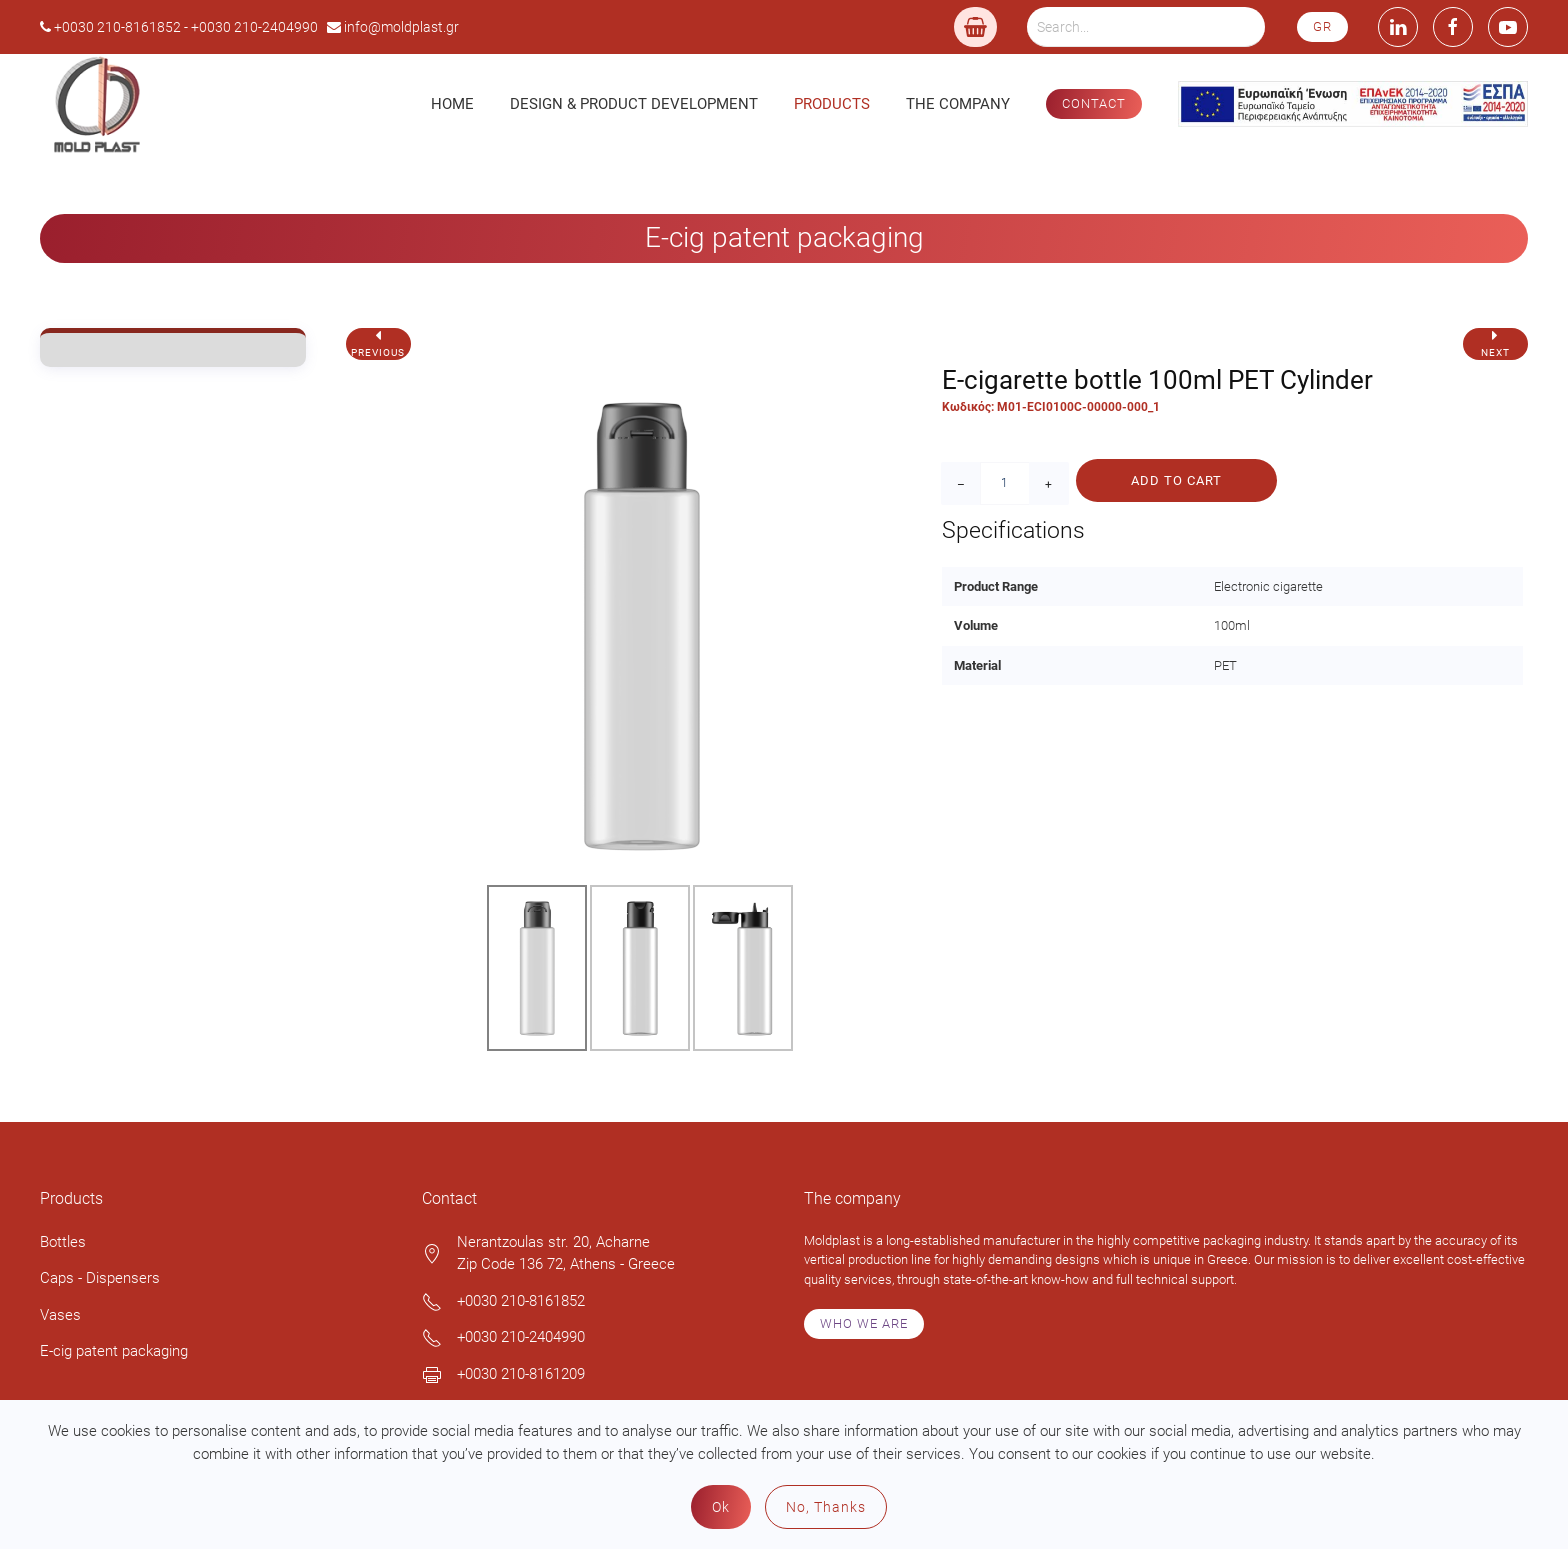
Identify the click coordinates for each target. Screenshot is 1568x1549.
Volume (976, 625)
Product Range (996, 586)
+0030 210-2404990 (521, 1337)
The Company (958, 104)
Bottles (63, 1242)
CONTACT (1094, 103)
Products (832, 104)
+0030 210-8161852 (521, 1301)
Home (452, 104)
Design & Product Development (634, 104)
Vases (60, 1315)
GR (1322, 26)
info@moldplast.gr (401, 27)
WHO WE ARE (864, 1323)
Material (977, 665)
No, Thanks (826, 1507)
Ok (721, 1507)
